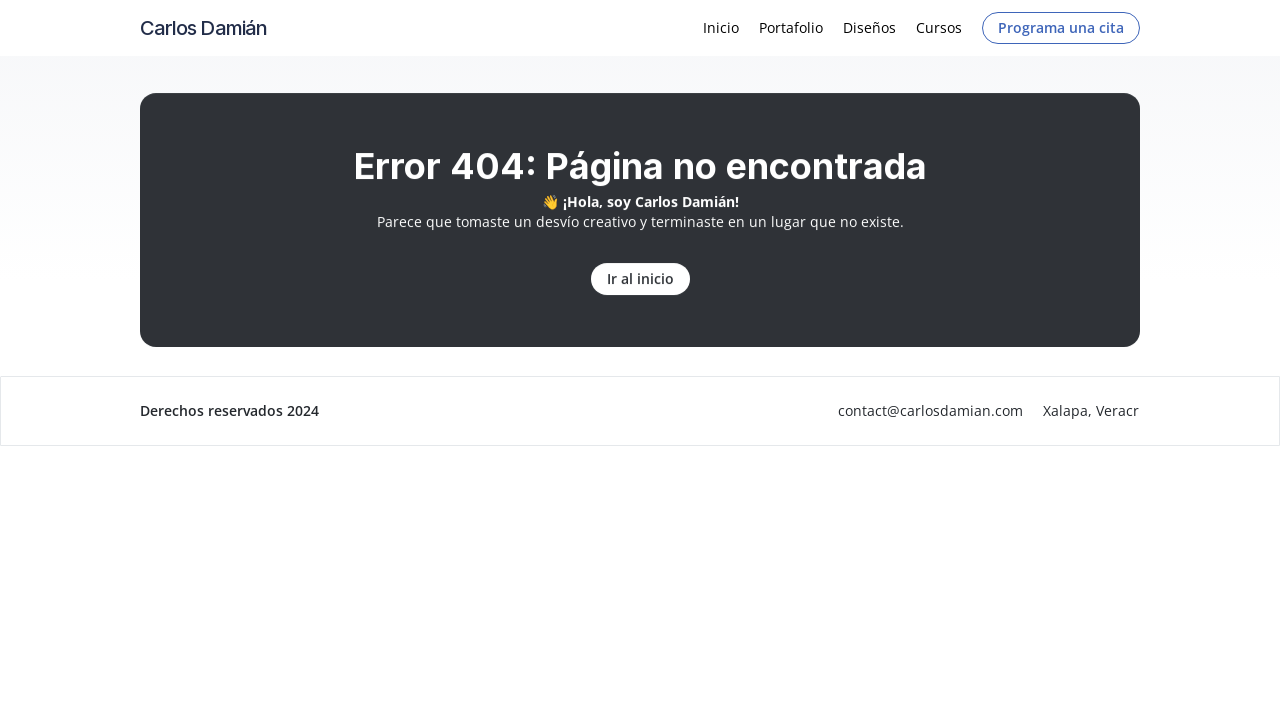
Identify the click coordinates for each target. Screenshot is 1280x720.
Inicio (721, 27)
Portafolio (791, 27)
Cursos (939, 27)
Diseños (869, 27)
